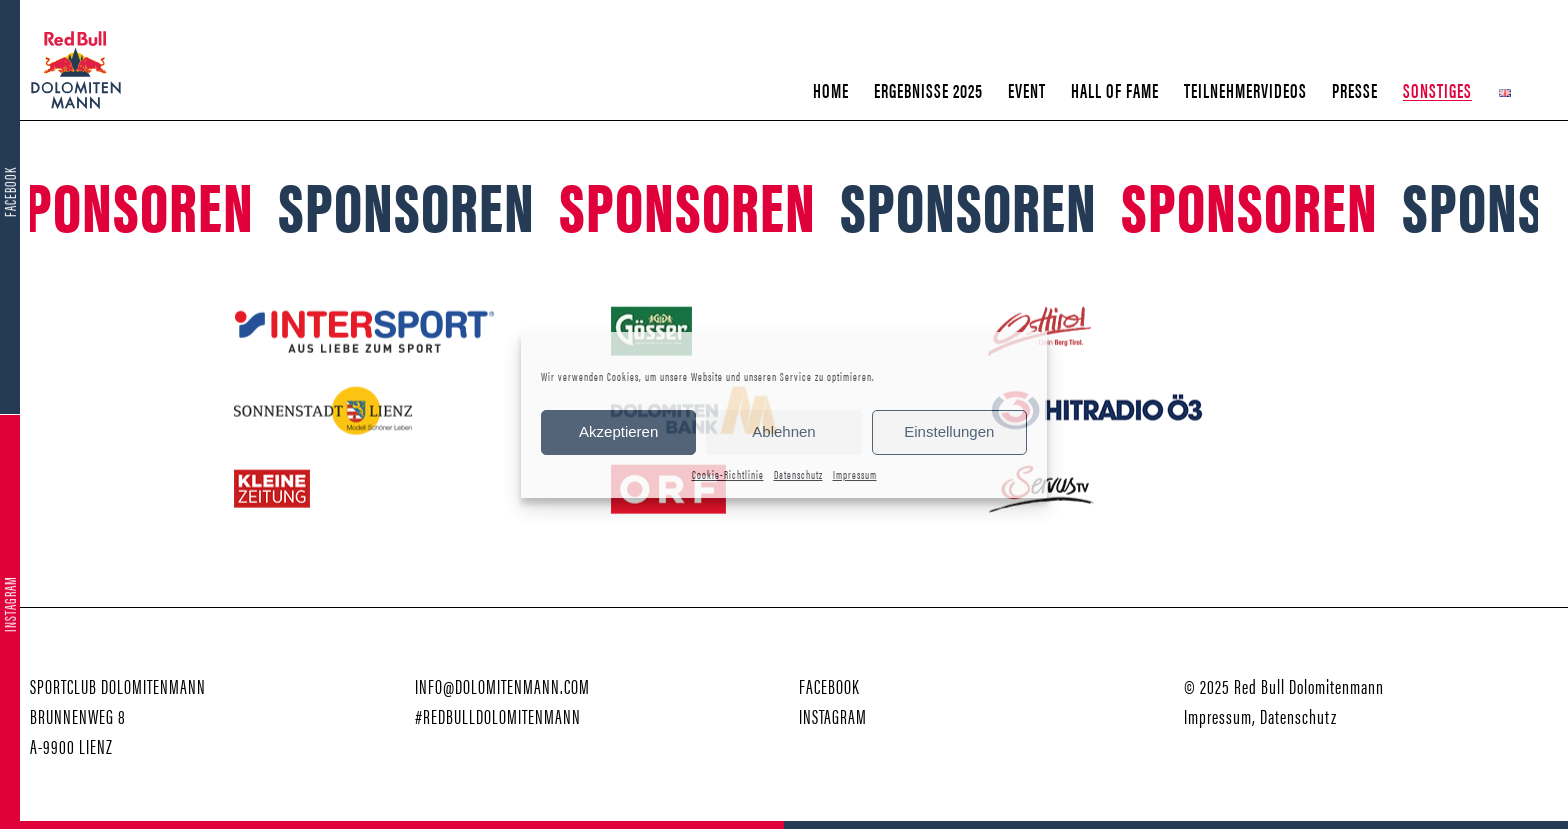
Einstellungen (949, 431)
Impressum (855, 474)
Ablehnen (783, 431)
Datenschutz (798, 474)
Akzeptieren (618, 431)
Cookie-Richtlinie (728, 474)
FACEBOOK (829, 685)
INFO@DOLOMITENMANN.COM (502, 685)
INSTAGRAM (833, 715)
